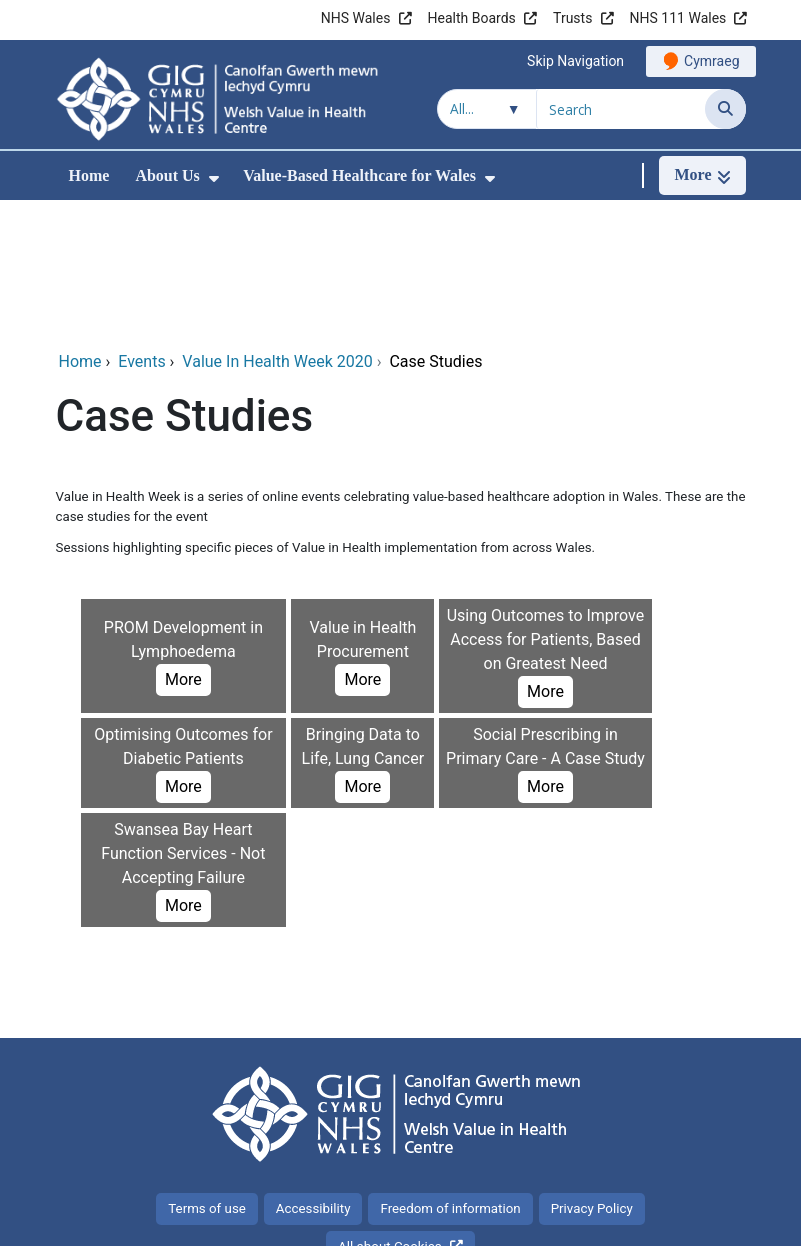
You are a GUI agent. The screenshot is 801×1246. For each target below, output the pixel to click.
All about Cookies (390, 1112)
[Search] (725, 109)
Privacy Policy (592, 1074)
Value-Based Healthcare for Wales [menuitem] (359, 175)
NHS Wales (356, 18)
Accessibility (313, 1074)
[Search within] (487, 109)
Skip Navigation (575, 61)
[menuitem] (214, 178)
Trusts (572, 18)
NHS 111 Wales (678, 18)
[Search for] (621, 109)
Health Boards (472, 18)
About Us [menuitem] (167, 175)
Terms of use (207, 1074)
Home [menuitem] (89, 175)
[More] (702, 175)
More (183, 545)
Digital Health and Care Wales (619, 1220)
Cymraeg (711, 61)
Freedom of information (450, 1074)
